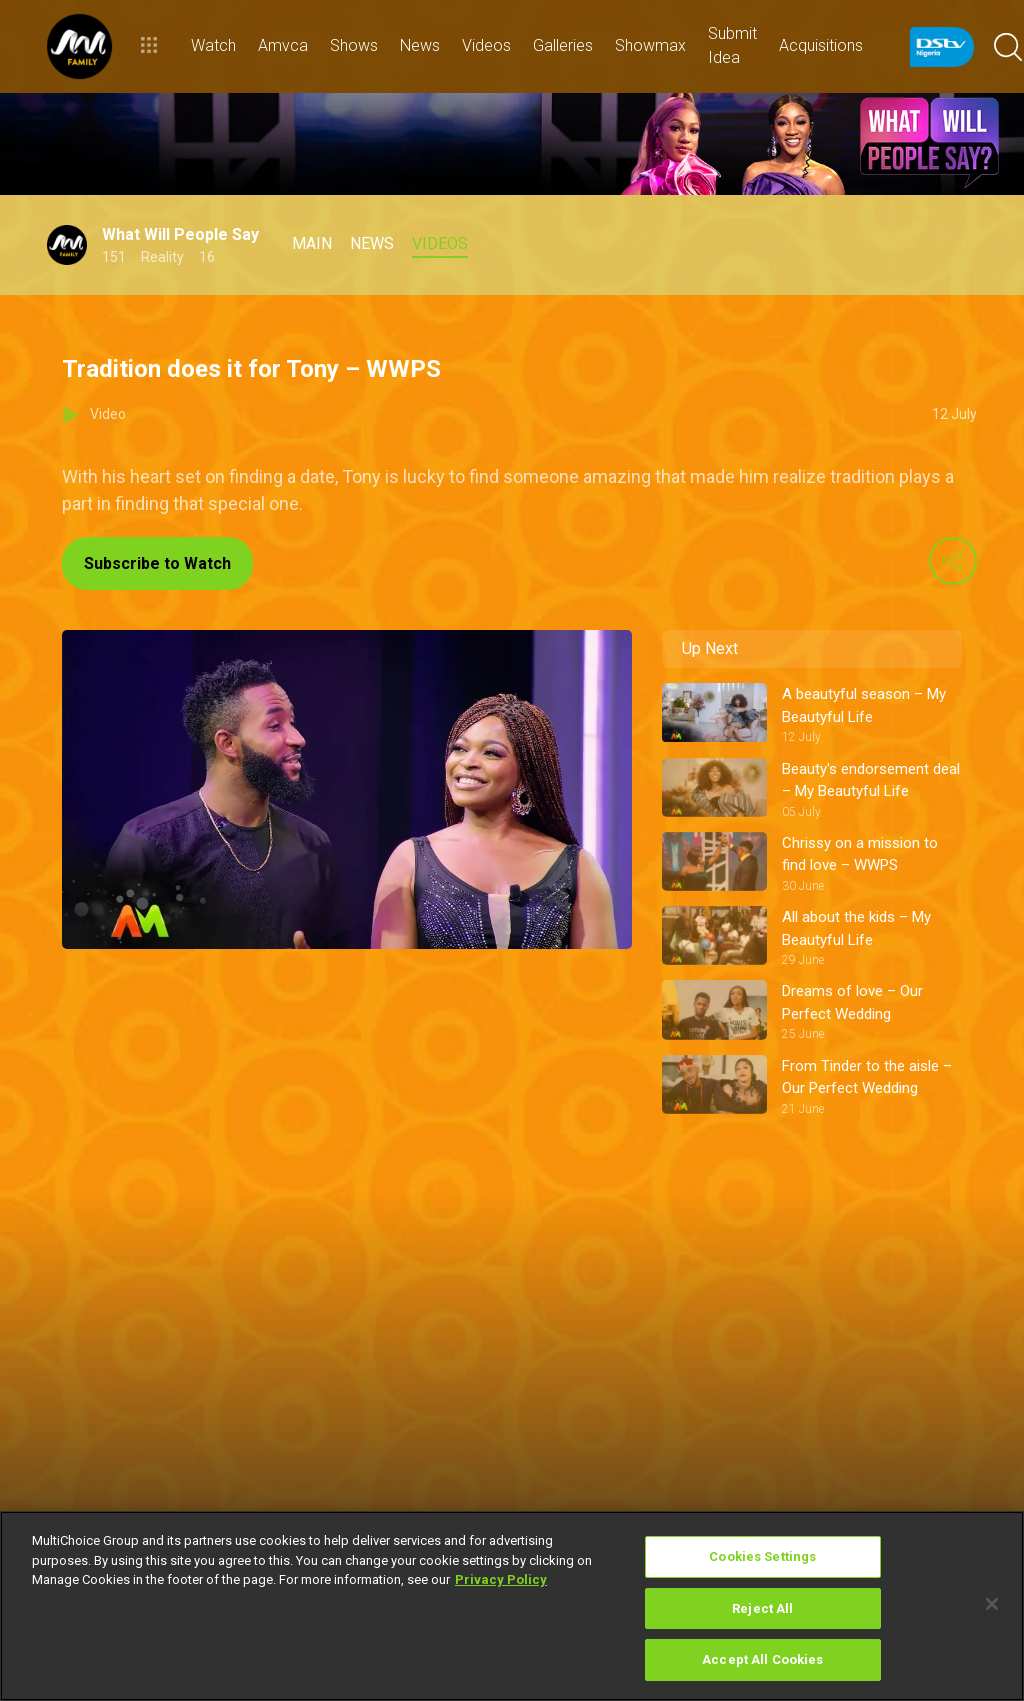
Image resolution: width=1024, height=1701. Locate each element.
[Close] (992, 1604)
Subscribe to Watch (157, 563)
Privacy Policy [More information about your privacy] (501, 1579)
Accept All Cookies (762, 1659)
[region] (512, 1606)
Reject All (762, 1608)
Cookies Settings (762, 1556)
